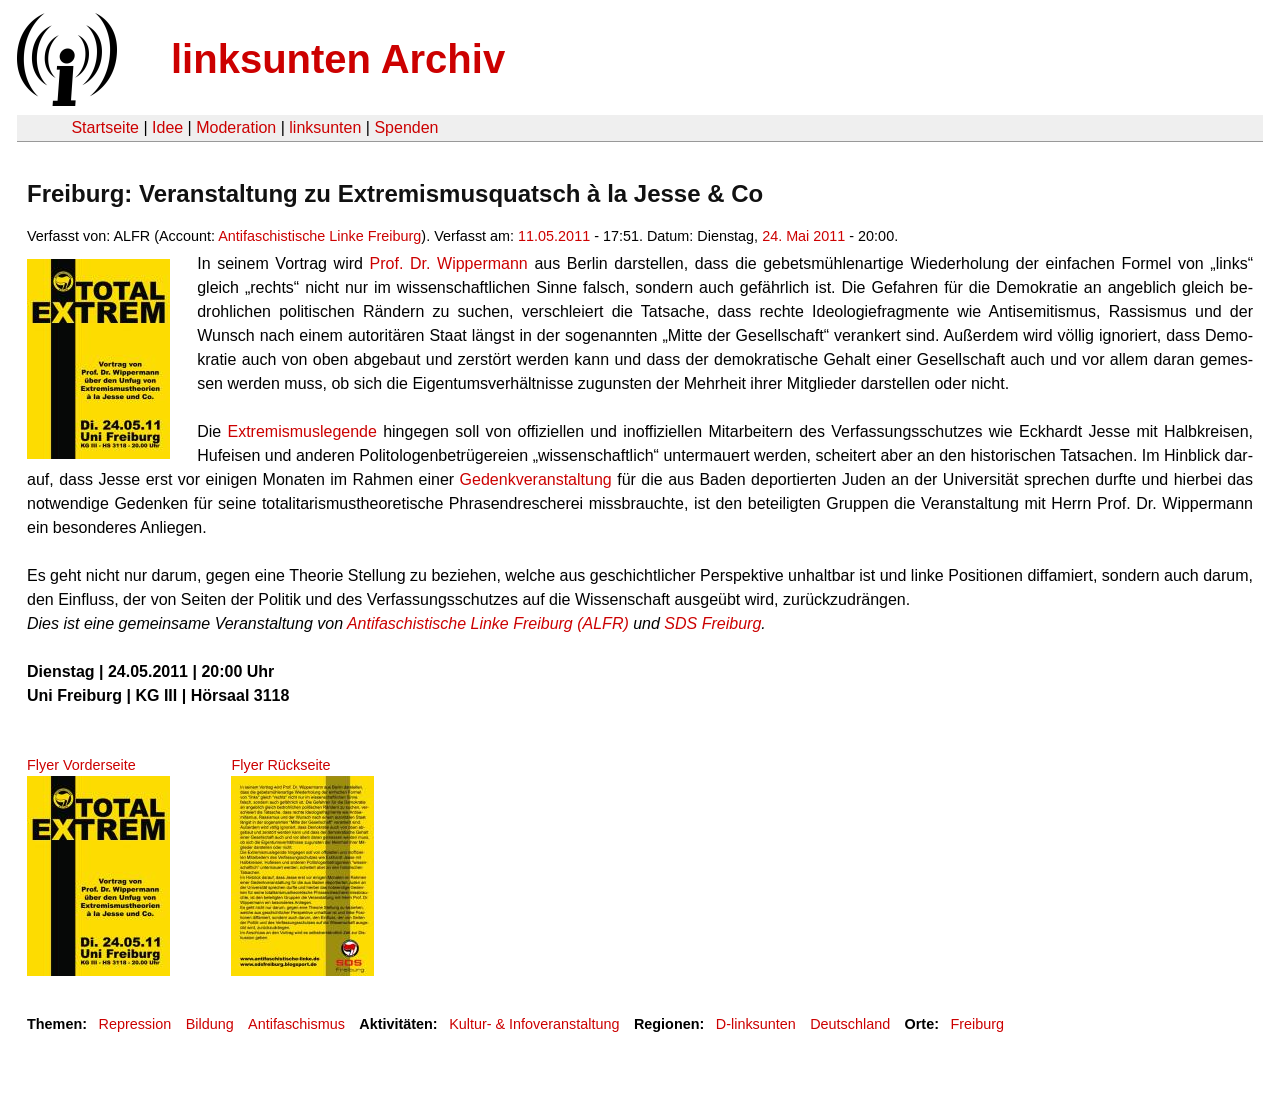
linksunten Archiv (338, 59)
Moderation (236, 127)
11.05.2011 (554, 236)
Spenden (406, 127)
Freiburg (977, 1024)
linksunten (325, 127)
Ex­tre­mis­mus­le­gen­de (301, 431)
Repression (134, 1024)
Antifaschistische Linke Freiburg (319, 236)
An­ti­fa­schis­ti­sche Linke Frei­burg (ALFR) (488, 623)
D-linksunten (756, 1024)
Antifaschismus (296, 1024)
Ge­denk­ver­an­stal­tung (536, 479)
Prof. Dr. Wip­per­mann (449, 263)
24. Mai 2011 (803, 236)
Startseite (105, 127)
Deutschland (850, 1024)
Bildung (210, 1024)
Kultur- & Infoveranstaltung (534, 1024)
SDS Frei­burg (712, 623)
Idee (167, 127)
